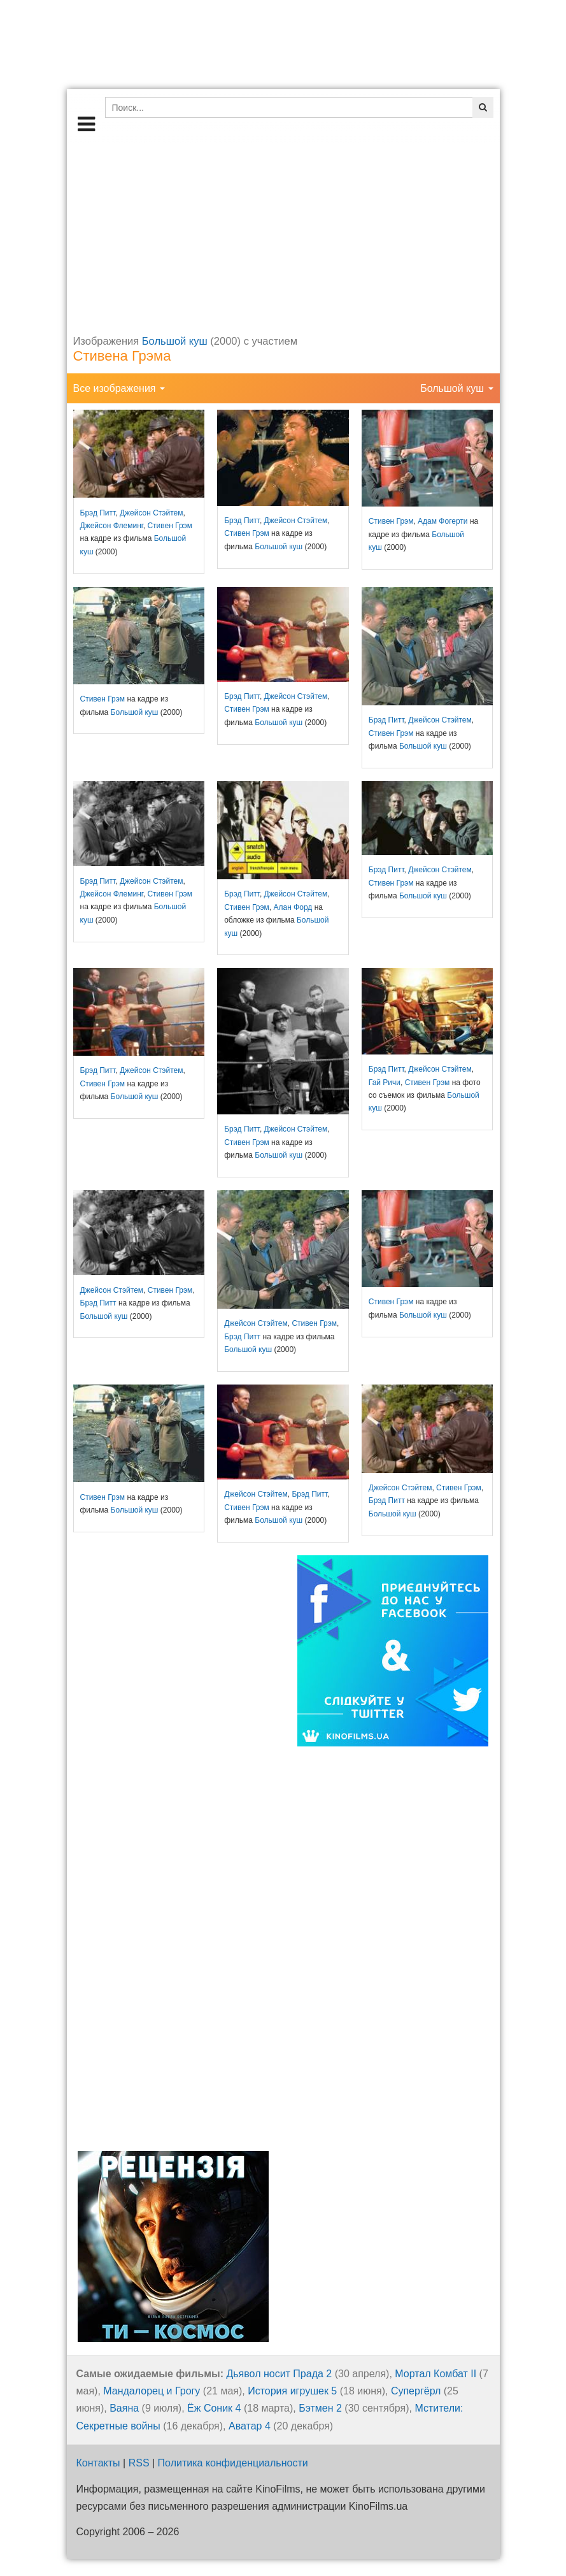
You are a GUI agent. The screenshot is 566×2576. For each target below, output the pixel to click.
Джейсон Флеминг (111, 525)
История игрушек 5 (292, 2390)
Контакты (98, 2462)
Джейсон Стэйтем (151, 512)
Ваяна (124, 2408)
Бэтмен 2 (320, 2408)
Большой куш (175, 341)
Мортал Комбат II (435, 2373)
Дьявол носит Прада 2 (279, 2373)
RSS (139, 2462)
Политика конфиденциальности (233, 2462)
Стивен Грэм (169, 525)
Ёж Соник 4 (214, 2408)
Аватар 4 (250, 2426)
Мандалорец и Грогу (151, 2390)
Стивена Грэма (122, 356)
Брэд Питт (98, 512)
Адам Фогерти (442, 521)
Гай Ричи (384, 1082)
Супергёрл (416, 2390)
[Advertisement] (283, 232)
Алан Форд (292, 907)
